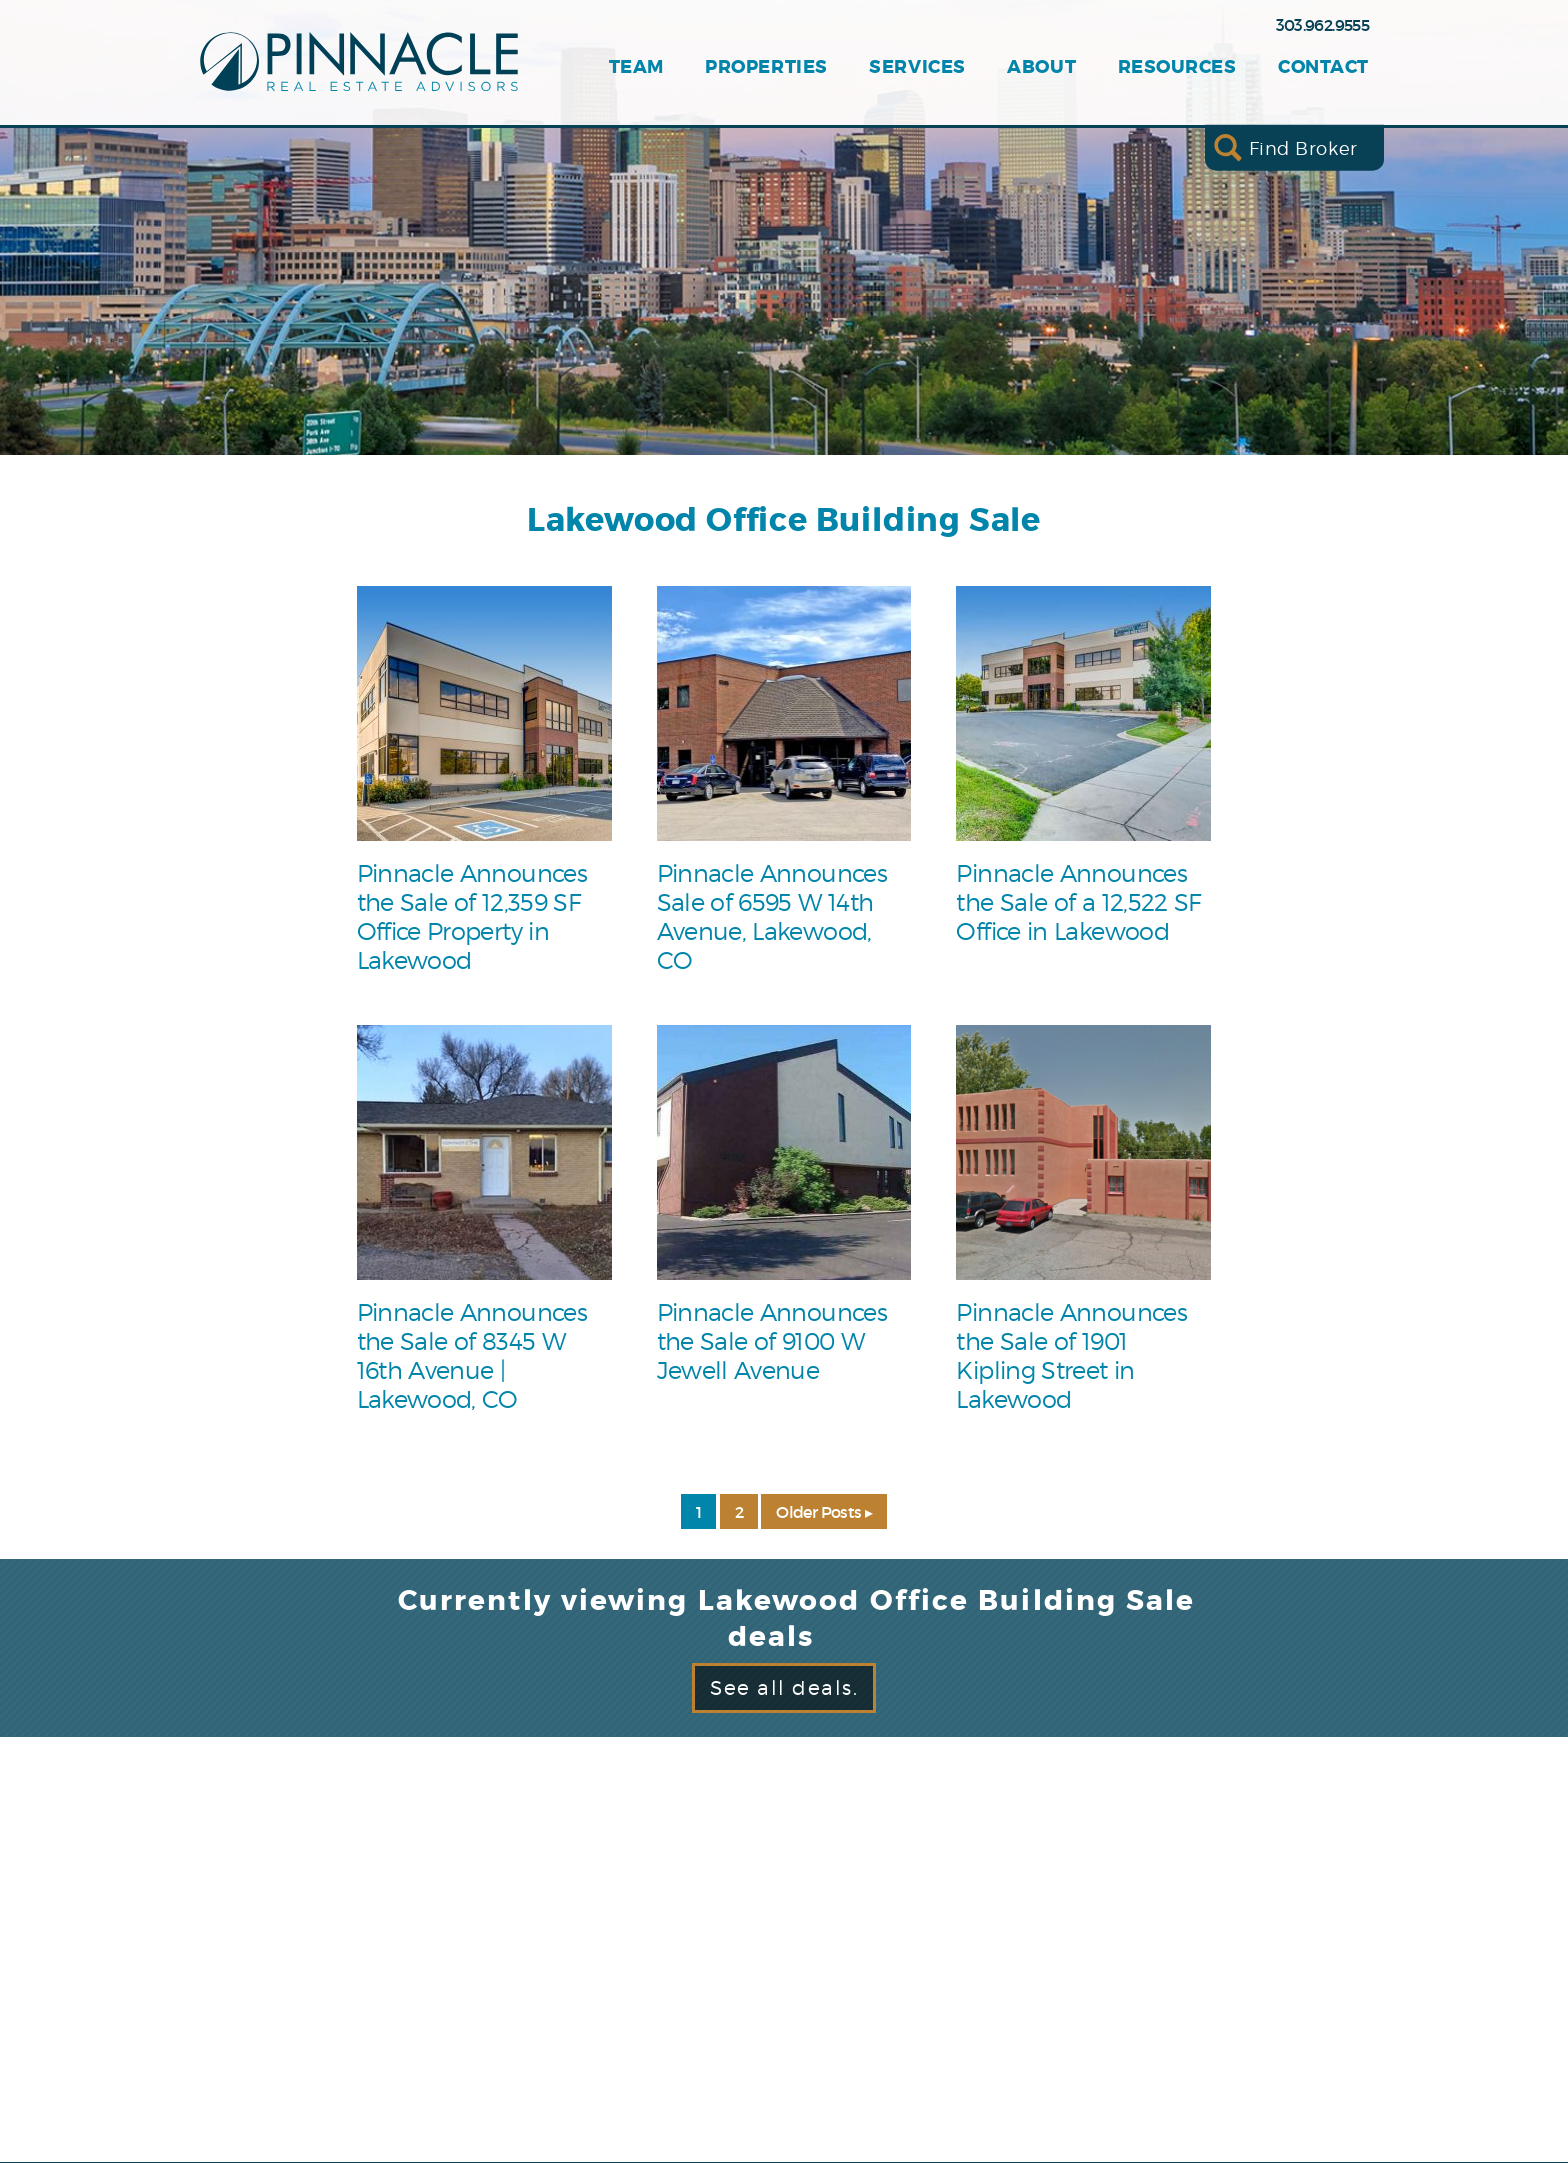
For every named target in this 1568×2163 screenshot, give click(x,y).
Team (636, 67)
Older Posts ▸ (824, 1512)
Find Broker (1303, 147)
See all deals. (784, 1688)
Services (917, 67)
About (1041, 67)
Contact (1323, 67)
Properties (766, 67)
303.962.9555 (1322, 25)
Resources (1177, 67)
